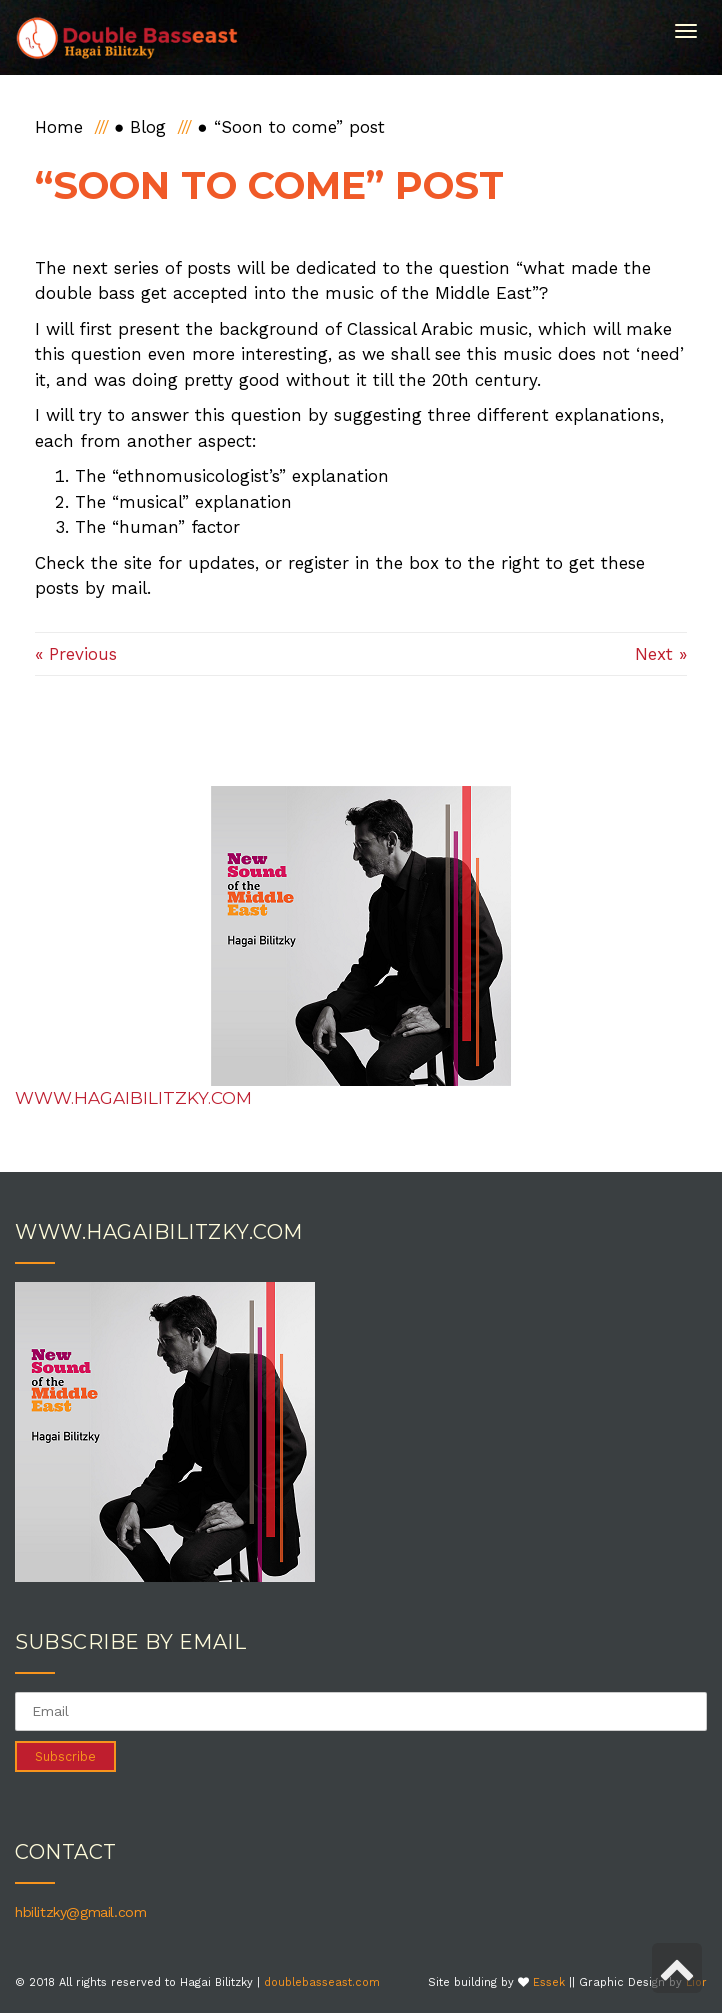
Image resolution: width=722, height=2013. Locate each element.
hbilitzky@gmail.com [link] (80, 1912)
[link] (127, 37)
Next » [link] (661, 654)
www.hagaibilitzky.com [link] (133, 1098)
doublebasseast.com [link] (322, 1982)
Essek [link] (549, 1982)
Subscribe (65, 1756)
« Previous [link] (76, 654)
